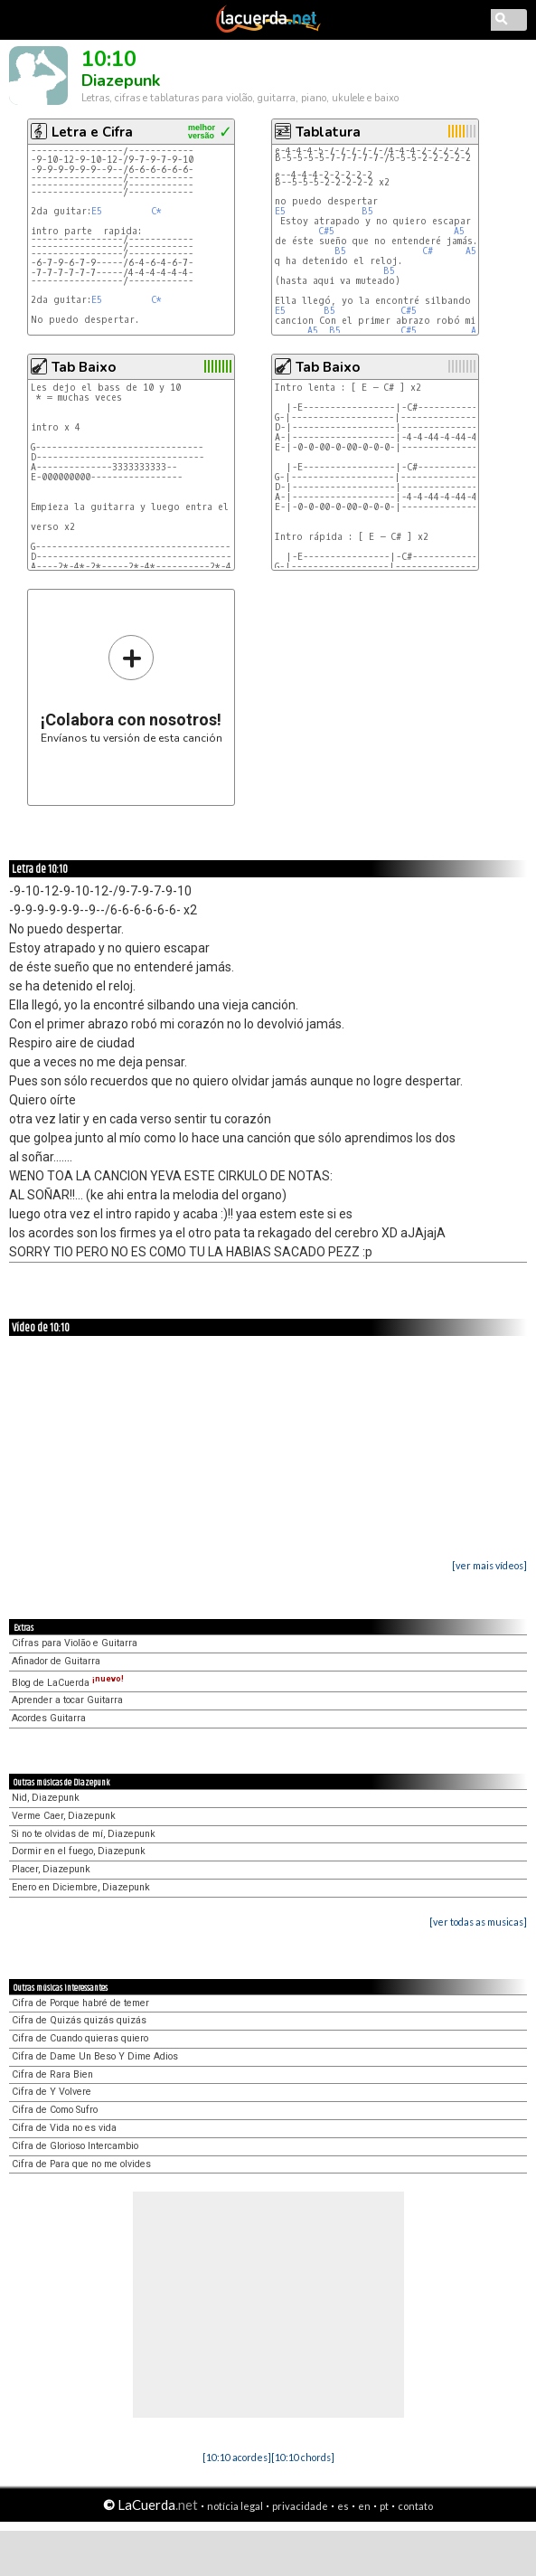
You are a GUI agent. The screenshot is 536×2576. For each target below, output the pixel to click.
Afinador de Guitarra (56, 1661)
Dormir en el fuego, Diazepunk (79, 1851)
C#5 (326, 231)
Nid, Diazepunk (46, 1798)
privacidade (300, 2506)
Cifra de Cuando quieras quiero (80, 2038)
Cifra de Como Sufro (55, 2110)
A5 (459, 231)
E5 (96, 211)
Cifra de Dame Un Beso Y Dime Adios (95, 2056)
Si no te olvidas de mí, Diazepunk (83, 1834)
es (343, 2506)
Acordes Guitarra (49, 1718)
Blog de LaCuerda (68, 1683)
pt (384, 2506)
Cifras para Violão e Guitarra (74, 1643)
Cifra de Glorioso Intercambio (75, 2146)
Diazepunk (120, 80)
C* (156, 211)
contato (415, 2506)
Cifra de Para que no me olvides (81, 2164)
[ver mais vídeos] (489, 1565)
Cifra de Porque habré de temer (80, 2003)
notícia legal (235, 2506)
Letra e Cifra (92, 132)
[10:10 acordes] (236, 2457)
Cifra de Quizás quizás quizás (79, 2020)
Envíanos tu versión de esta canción (131, 688)
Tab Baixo (84, 367)
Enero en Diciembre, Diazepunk (81, 1887)
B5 (367, 211)
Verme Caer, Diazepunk (64, 1816)
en (364, 2506)
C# (427, 251)
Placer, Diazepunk (51, 1869)
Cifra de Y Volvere (51, 2092)
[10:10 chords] (302, 2457)
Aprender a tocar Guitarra (67, 1700)
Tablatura (328, 132)
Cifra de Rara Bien (52, 2074)
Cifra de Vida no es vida (64, 2128)
